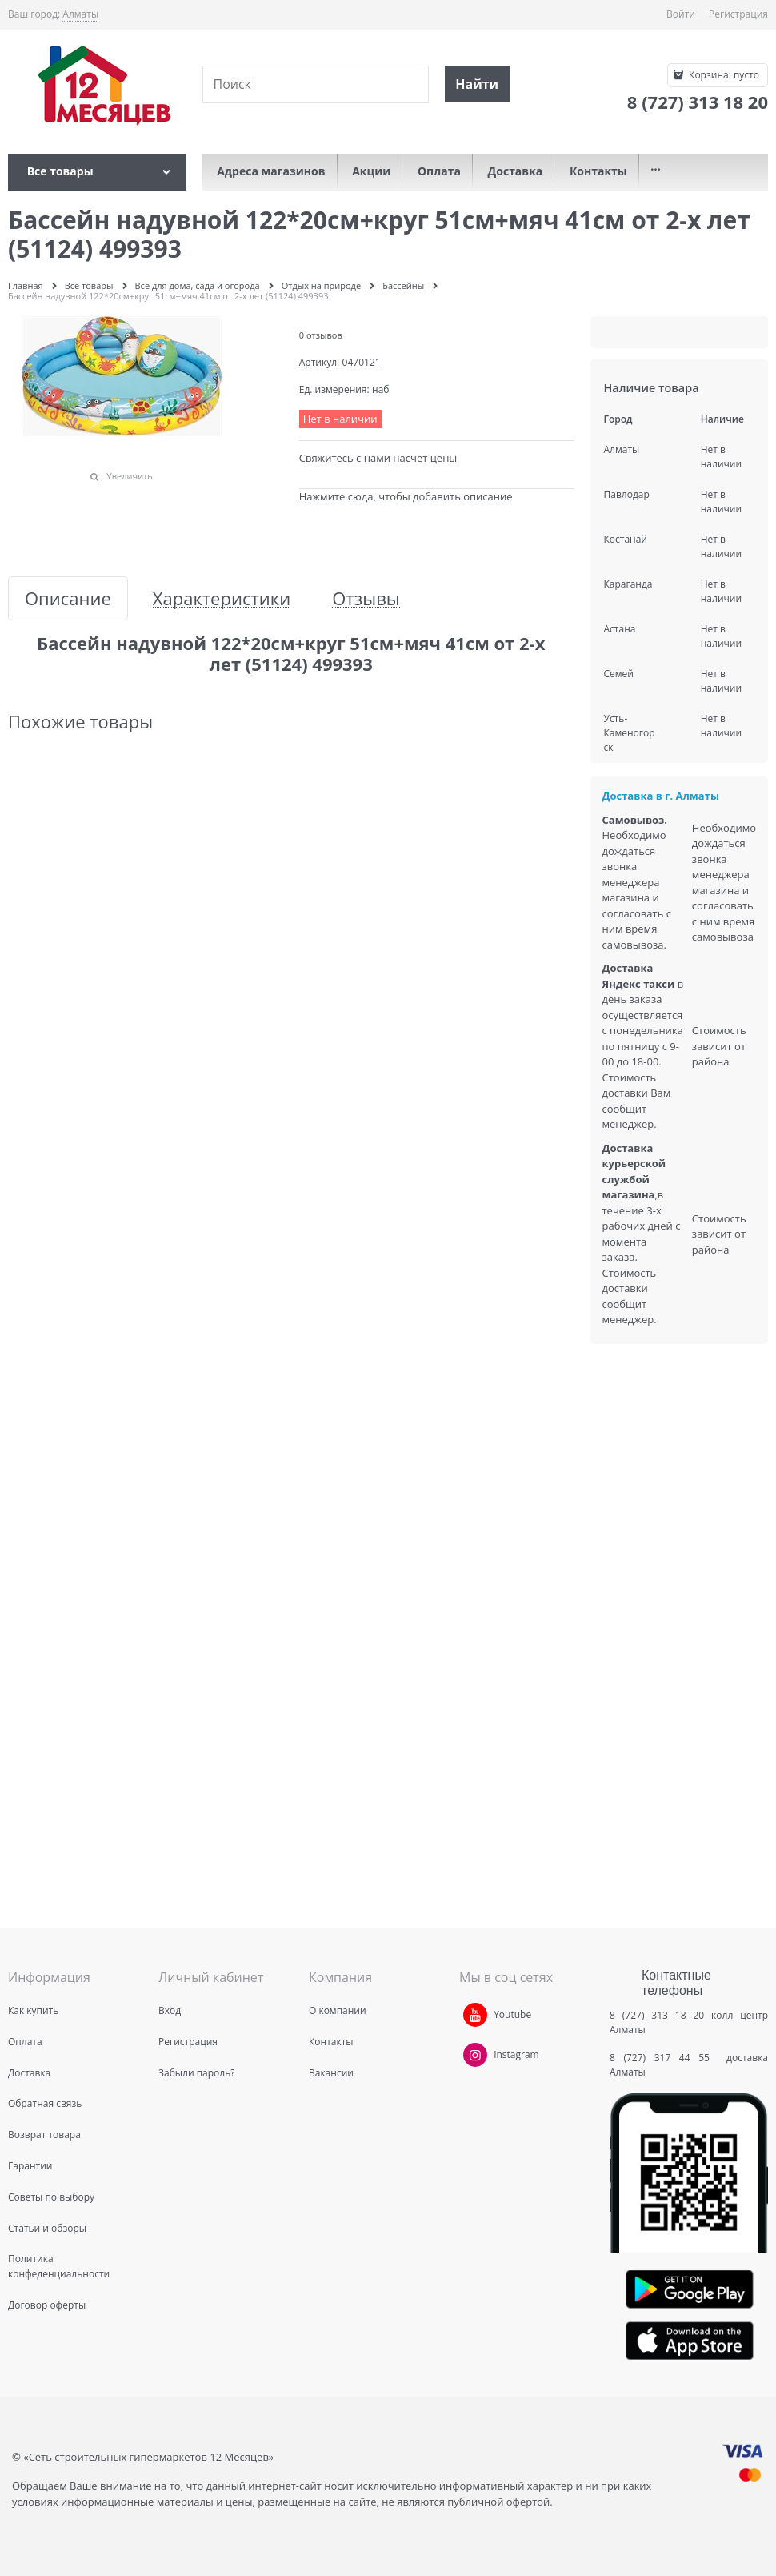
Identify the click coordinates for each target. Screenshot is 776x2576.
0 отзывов (320, 335)
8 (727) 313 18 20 (657, 2015)
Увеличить (129, 476)
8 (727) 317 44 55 (664, 2057)
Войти (680, 14)
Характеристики (221, 598)
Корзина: (722, 75)
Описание (68, 598)
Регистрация (738, 14)
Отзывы (366, 598)
